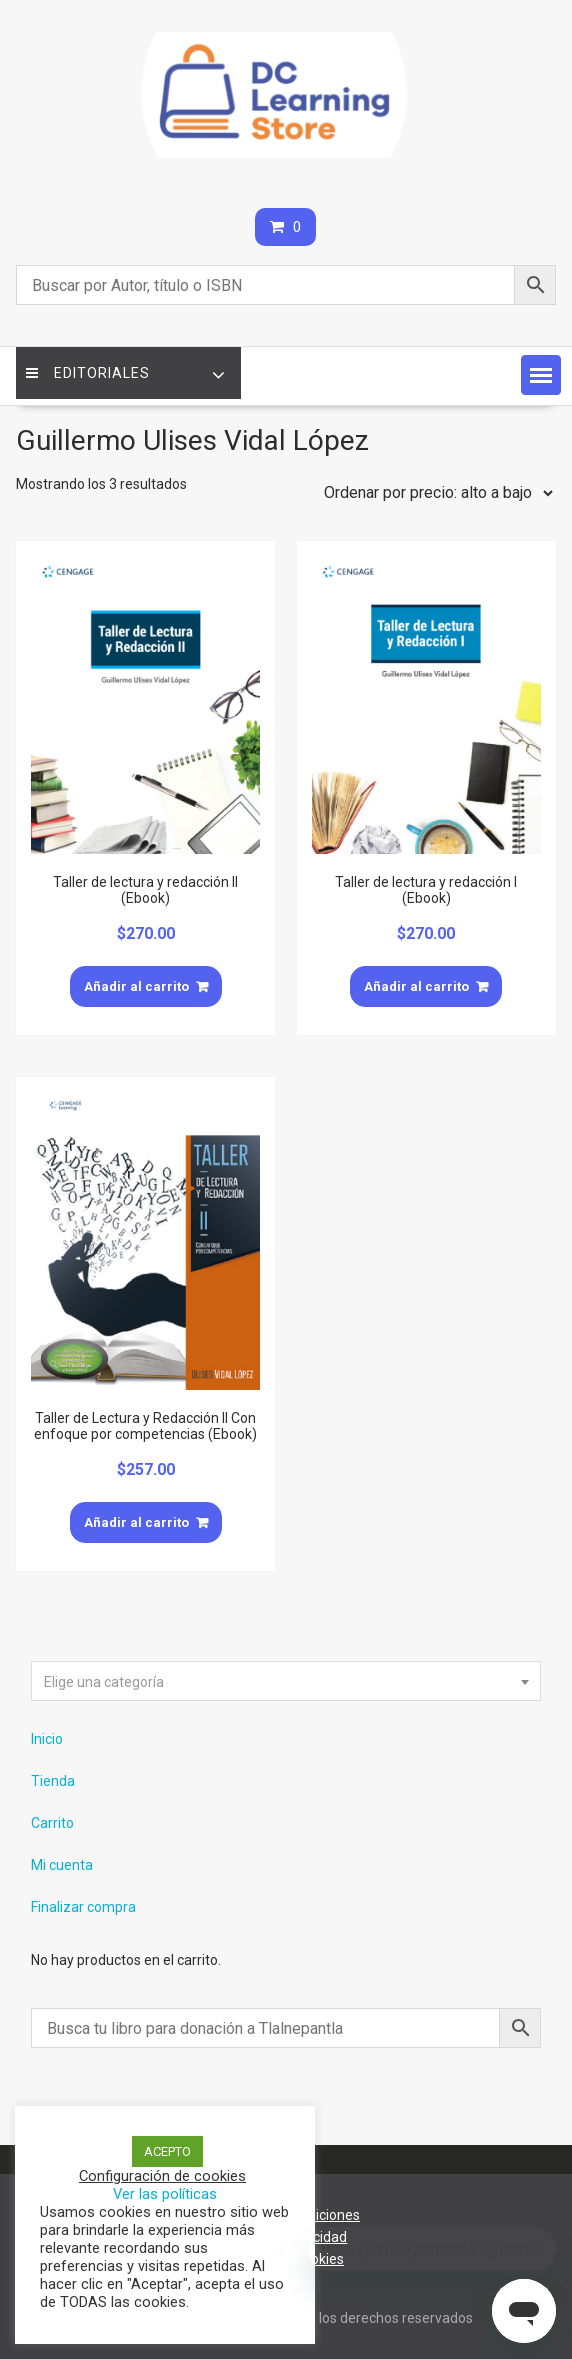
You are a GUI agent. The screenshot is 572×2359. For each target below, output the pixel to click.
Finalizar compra (83, 1907)
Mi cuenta (62, 1865)
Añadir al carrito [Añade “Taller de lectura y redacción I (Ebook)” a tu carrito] (416, 986)
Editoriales (88, 373)
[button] (541, 375)
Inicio (47, 1739)
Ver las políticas (165, 2194)
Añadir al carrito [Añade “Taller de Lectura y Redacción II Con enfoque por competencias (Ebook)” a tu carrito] (136, 1522)
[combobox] (285, 1681)
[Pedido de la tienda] (434, 493)
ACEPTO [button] (167, 2151)
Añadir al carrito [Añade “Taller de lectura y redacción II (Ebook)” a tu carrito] (136, 986)
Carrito (52, 1823)
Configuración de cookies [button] (162, 2176)
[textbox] (285, 1682)
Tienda (53, 1781)
